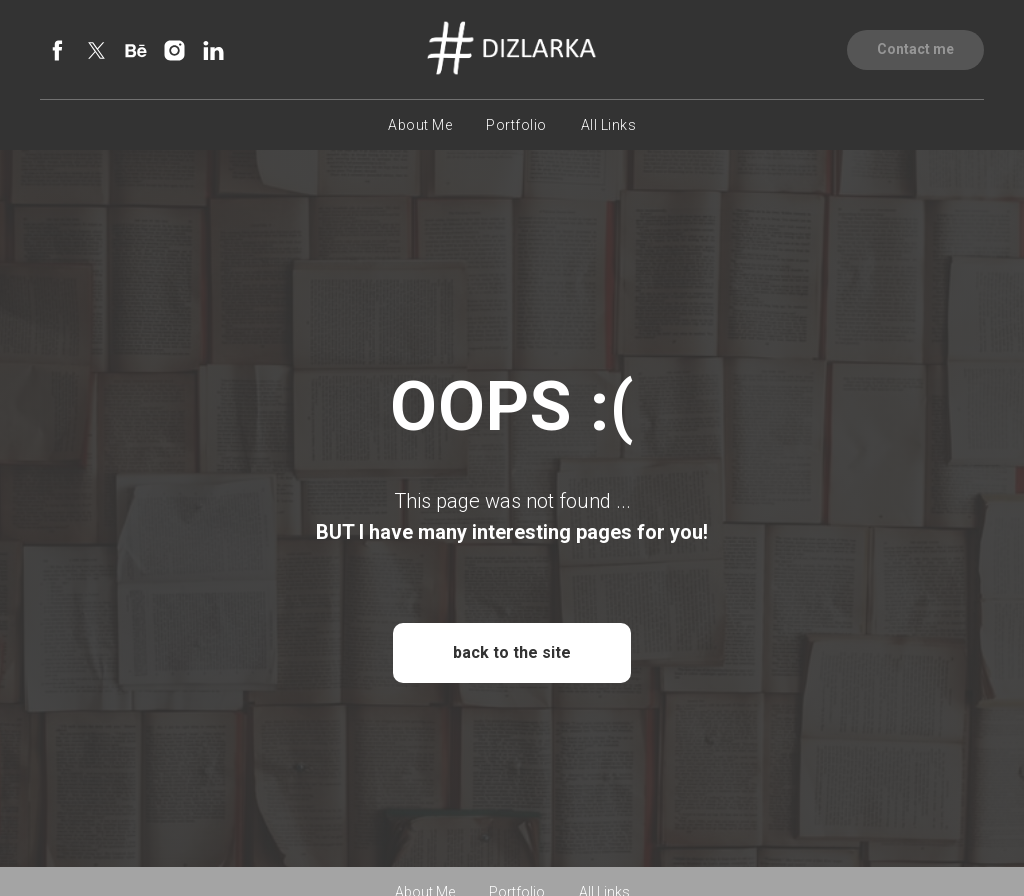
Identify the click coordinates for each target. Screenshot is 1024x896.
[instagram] (174, 50)
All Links (609, 125)
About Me (420, 125)
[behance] (135, 50)
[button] (915, 50)
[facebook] (57, 50)
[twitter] (96, 50)
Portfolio (516, 125)
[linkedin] (213, 50)
